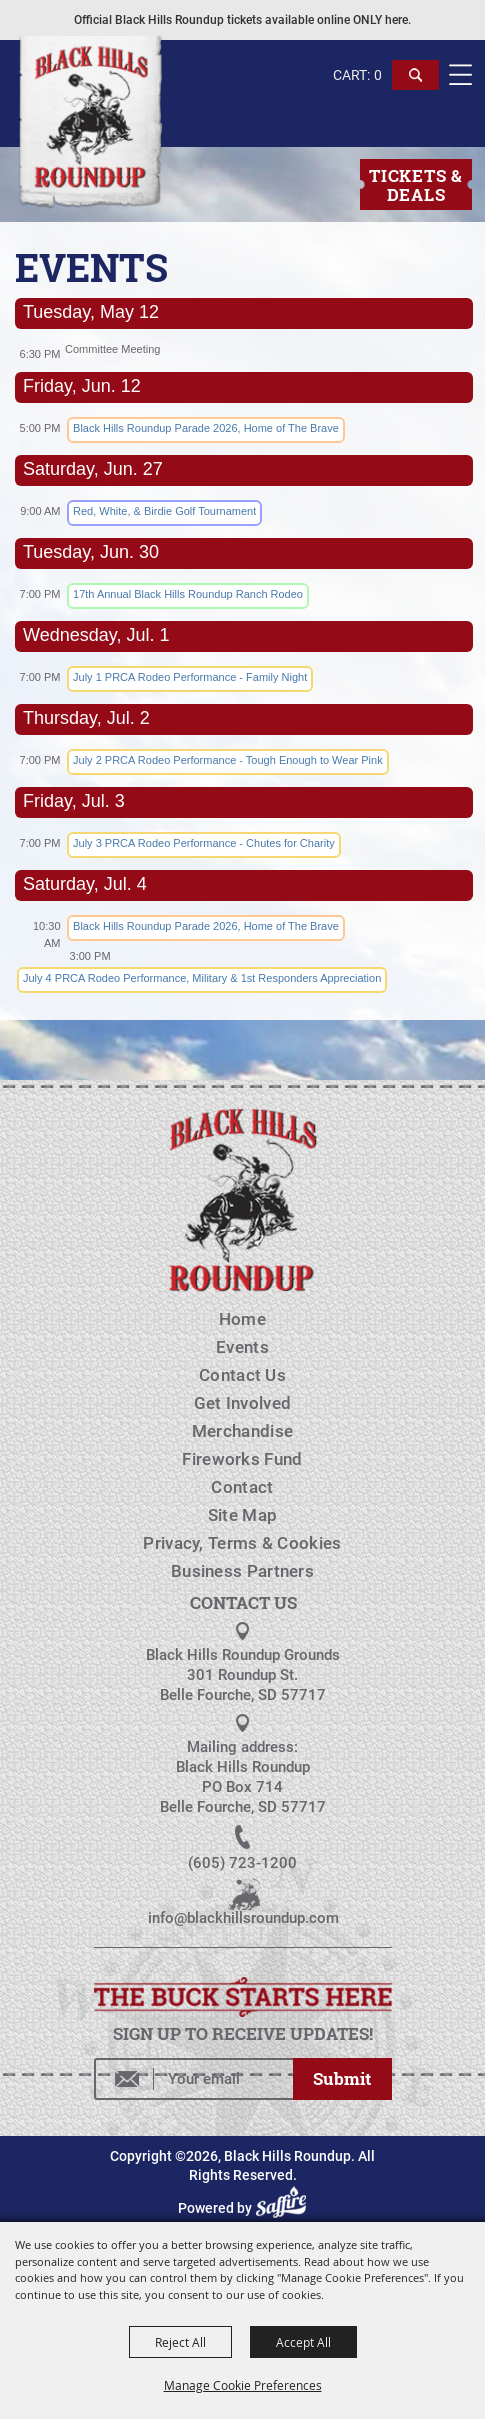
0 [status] (378, 75)
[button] (416, 84)
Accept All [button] (303, 2342)
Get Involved (243, 1403)
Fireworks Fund (242, 1459)
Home (242, 1319)
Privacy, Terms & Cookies (242, 1543)
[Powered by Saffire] (284, 2208)
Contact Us (242, 1375)
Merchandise (242, 1431)
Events (242, 1347)
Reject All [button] (180, 2342)
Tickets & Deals (415, 185)
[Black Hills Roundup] (89, 123)
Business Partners (242, 1571)
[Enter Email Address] (193, 2079)
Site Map (242, 1515)
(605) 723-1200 (242, 1863)
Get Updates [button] (342, 2079)
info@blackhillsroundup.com (243, 1918)
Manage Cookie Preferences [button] (243, 2385)
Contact (242, 1487)
